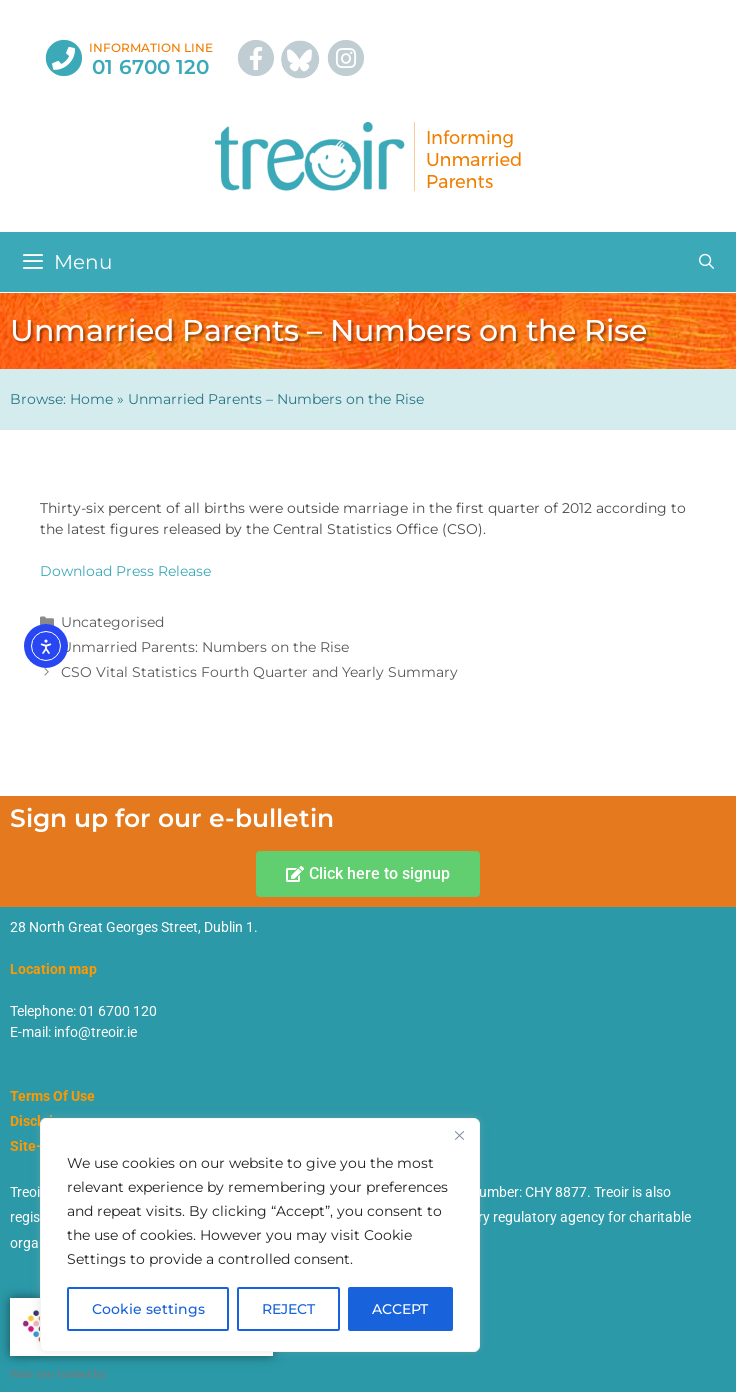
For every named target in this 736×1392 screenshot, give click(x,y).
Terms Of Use (52, 1096)
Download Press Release (125, 571)
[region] (260, 1235)
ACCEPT (400, 1309)
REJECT (288, 1309)
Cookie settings (148, 1309)
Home (91, 399)
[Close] (459, 1135)
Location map (53, 969)
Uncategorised (112, 622)
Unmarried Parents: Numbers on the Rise (205, 647)
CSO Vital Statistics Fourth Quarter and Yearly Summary (259, 672)
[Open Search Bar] (706, 262)
